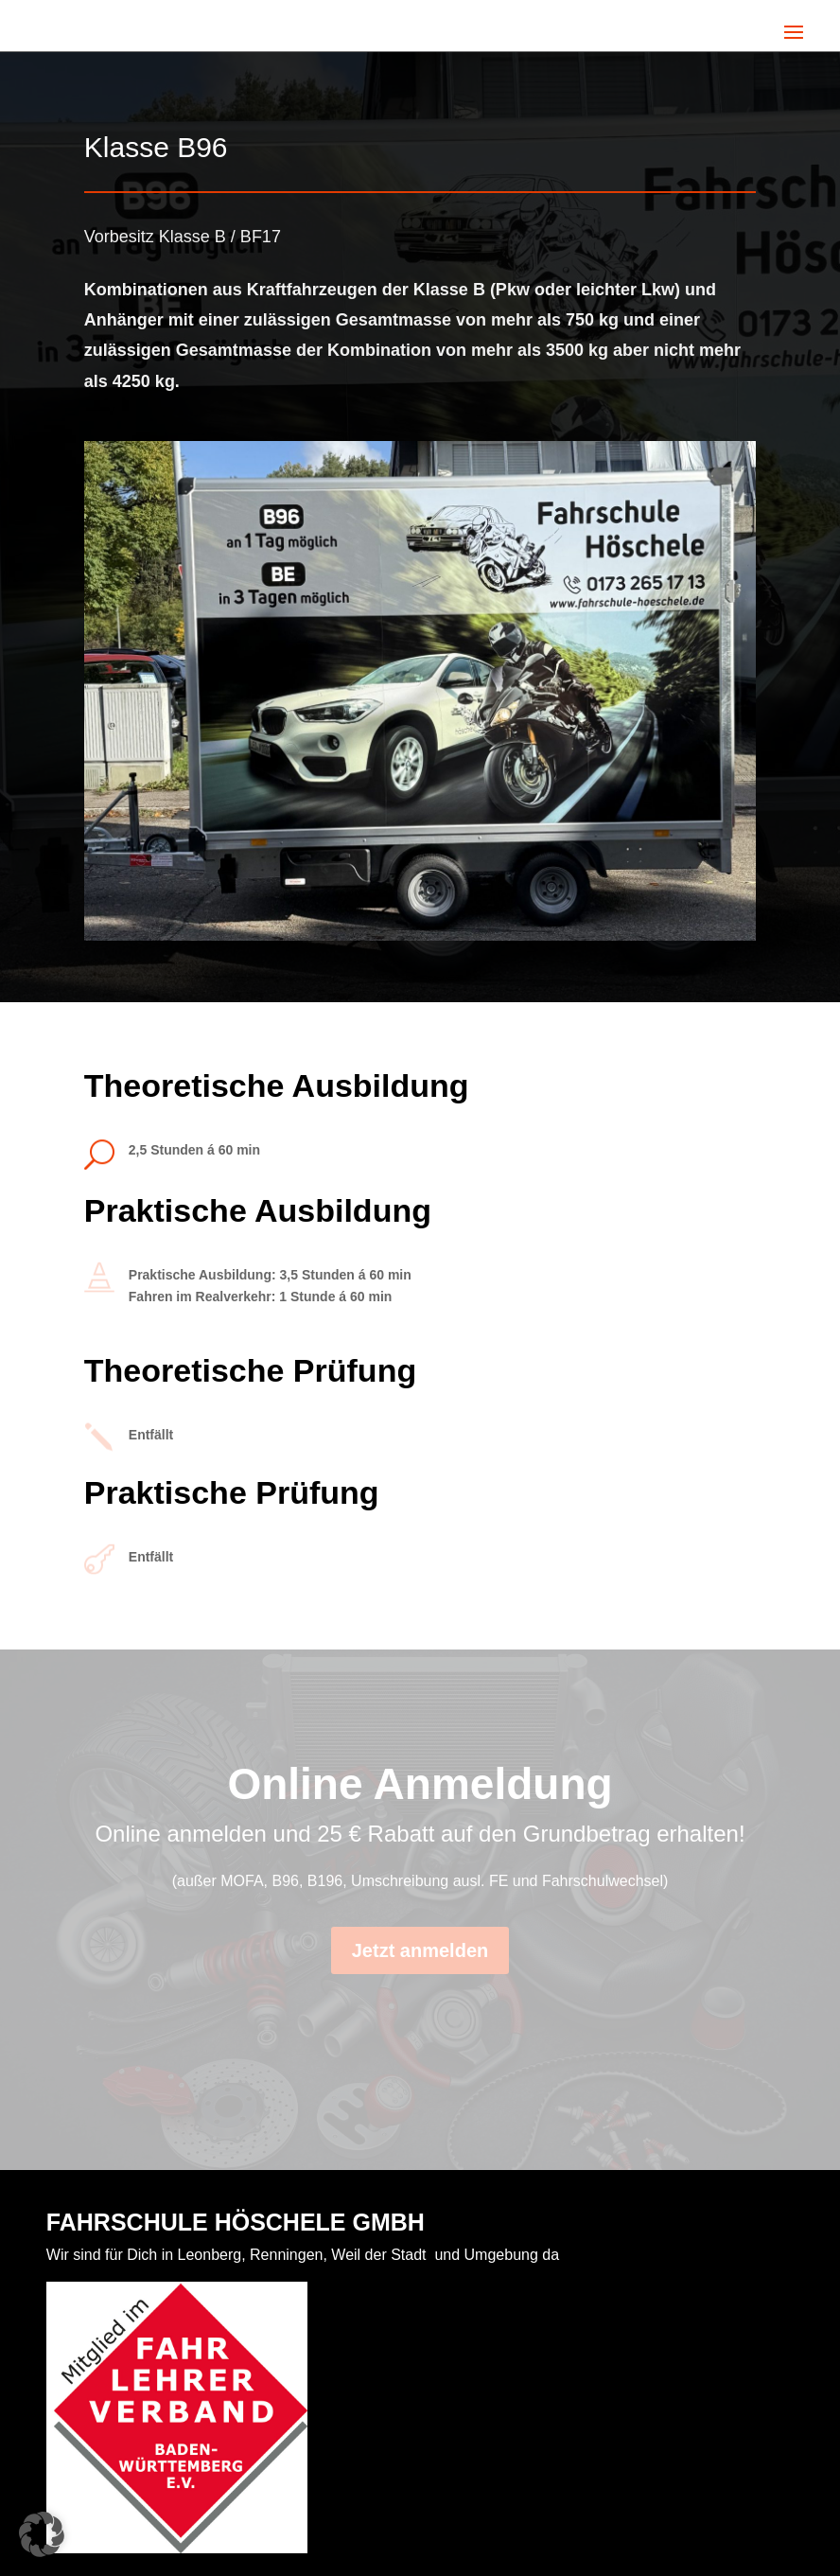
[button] (41, 2534)
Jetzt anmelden (420, 1950)
